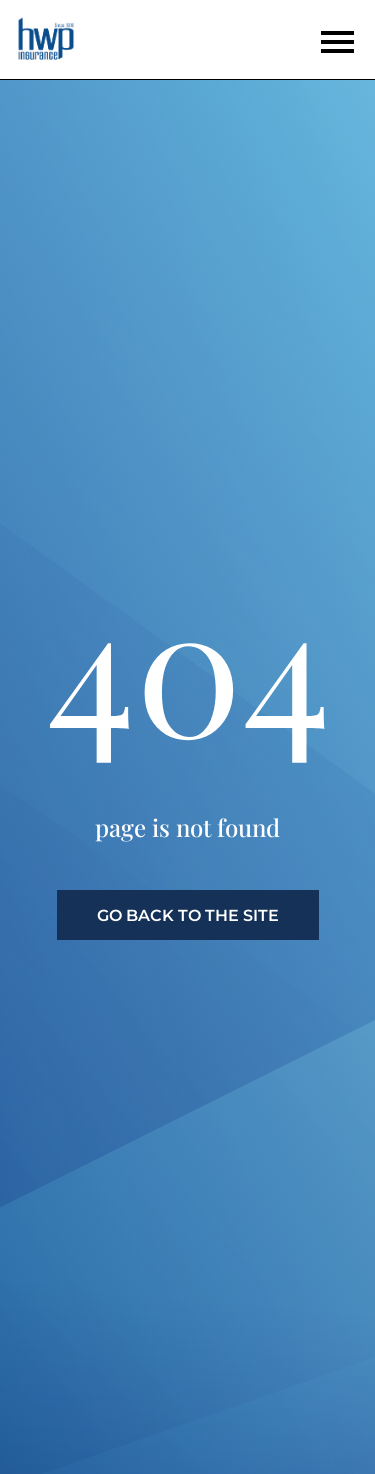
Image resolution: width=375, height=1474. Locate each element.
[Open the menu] (337, 42)
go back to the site (188, 915)
